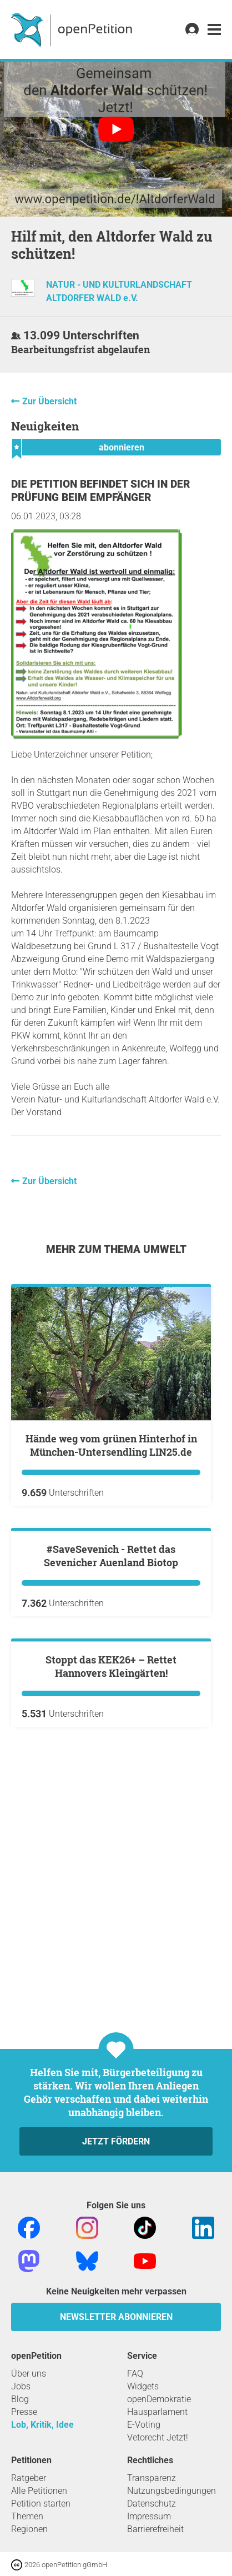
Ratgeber (28, 2478)
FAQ (135, 2373)
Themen (27, 2516)
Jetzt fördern (116, 2141)
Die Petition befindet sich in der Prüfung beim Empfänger (100, 491)
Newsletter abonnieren (116, 2317)
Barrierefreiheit (155, 2529)
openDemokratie (159, 2399)
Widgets (143, 2386)
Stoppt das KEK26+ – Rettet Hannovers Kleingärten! (111, 1933)
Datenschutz (151, 2503)
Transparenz (151, 2478)
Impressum (149, 2516)
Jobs (21, 2386)
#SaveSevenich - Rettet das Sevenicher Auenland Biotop (111, 1689)
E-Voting (143, 2424)
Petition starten (40, 2503)
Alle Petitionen (39, 2490)
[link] (214, 30)
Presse (24, 2412)
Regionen (29, 2529)
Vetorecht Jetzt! (157, 2437)
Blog (20, 2399)
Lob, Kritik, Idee (42, 2424)
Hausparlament (157, 2412)
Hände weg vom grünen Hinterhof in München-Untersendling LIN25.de (111, 1445)
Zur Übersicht (49, 401)
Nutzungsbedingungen (171, 2490)
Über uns (28, 2373)
